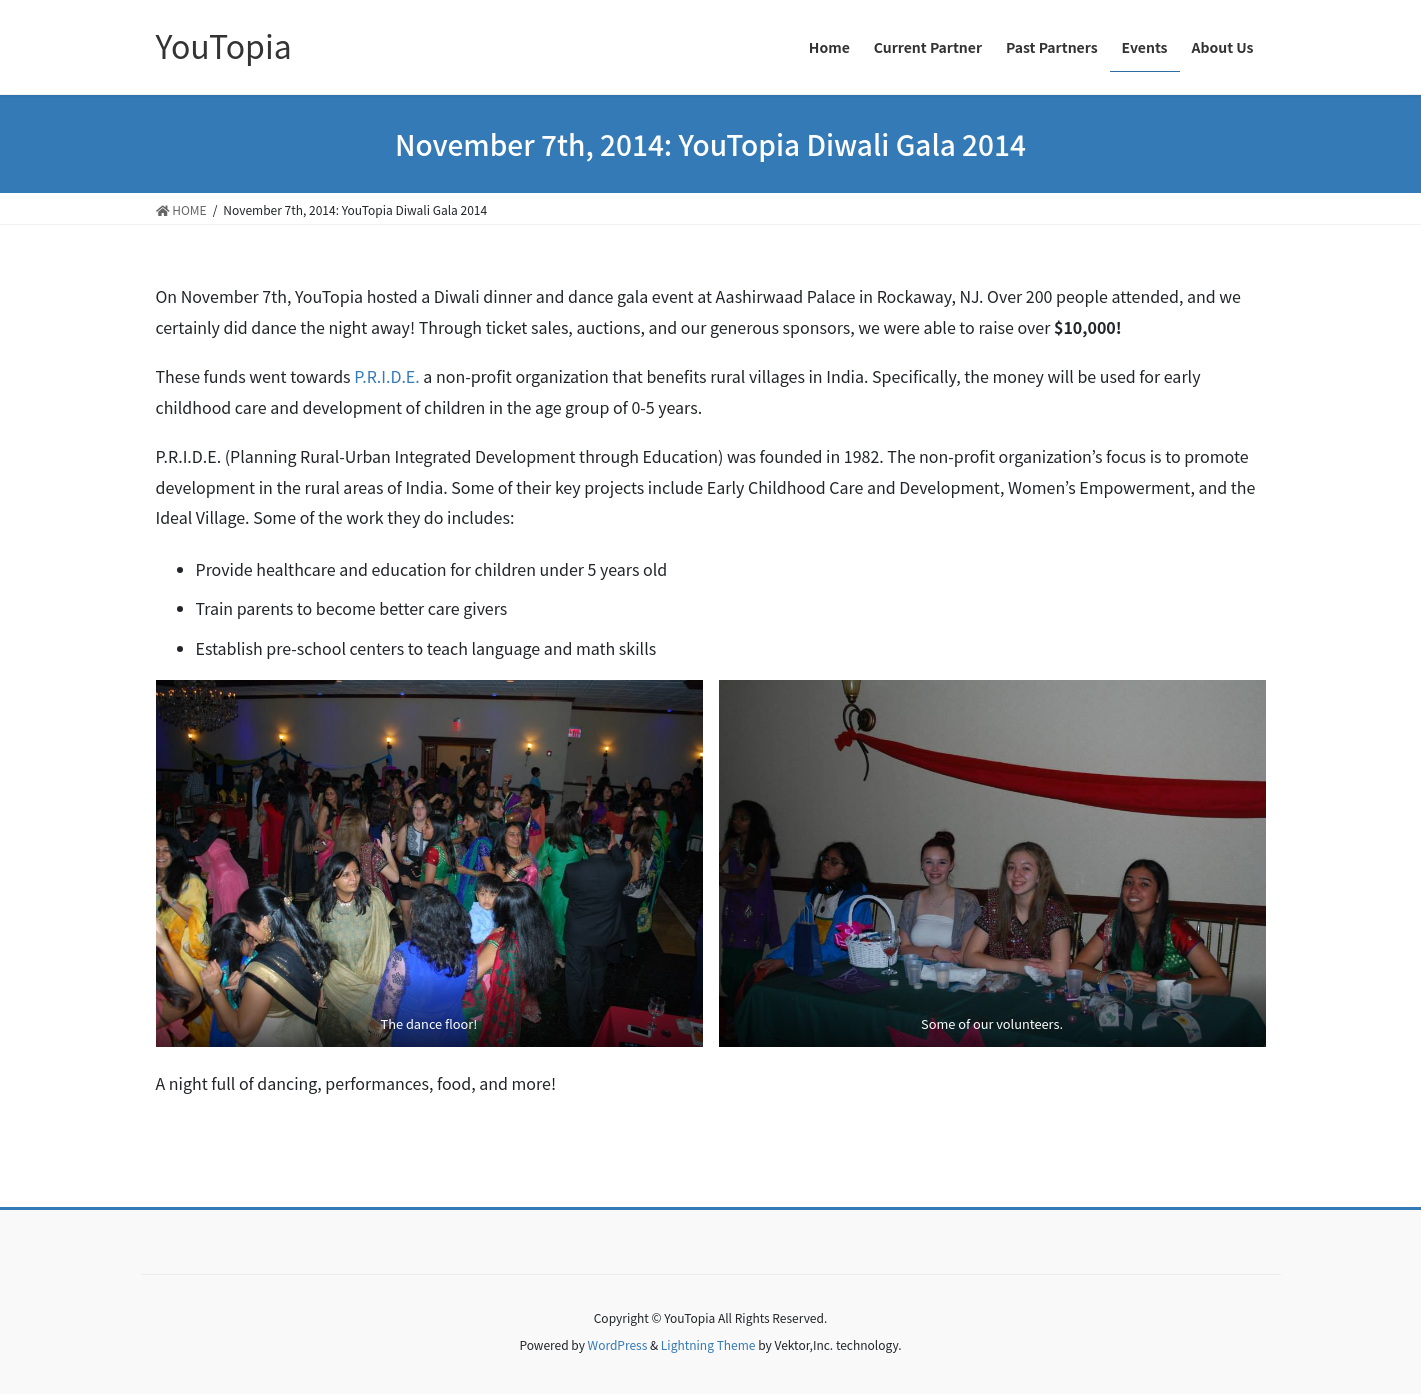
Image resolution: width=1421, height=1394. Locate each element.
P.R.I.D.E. (387, 376)
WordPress (618, 1344)
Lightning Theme (708, 1344)
